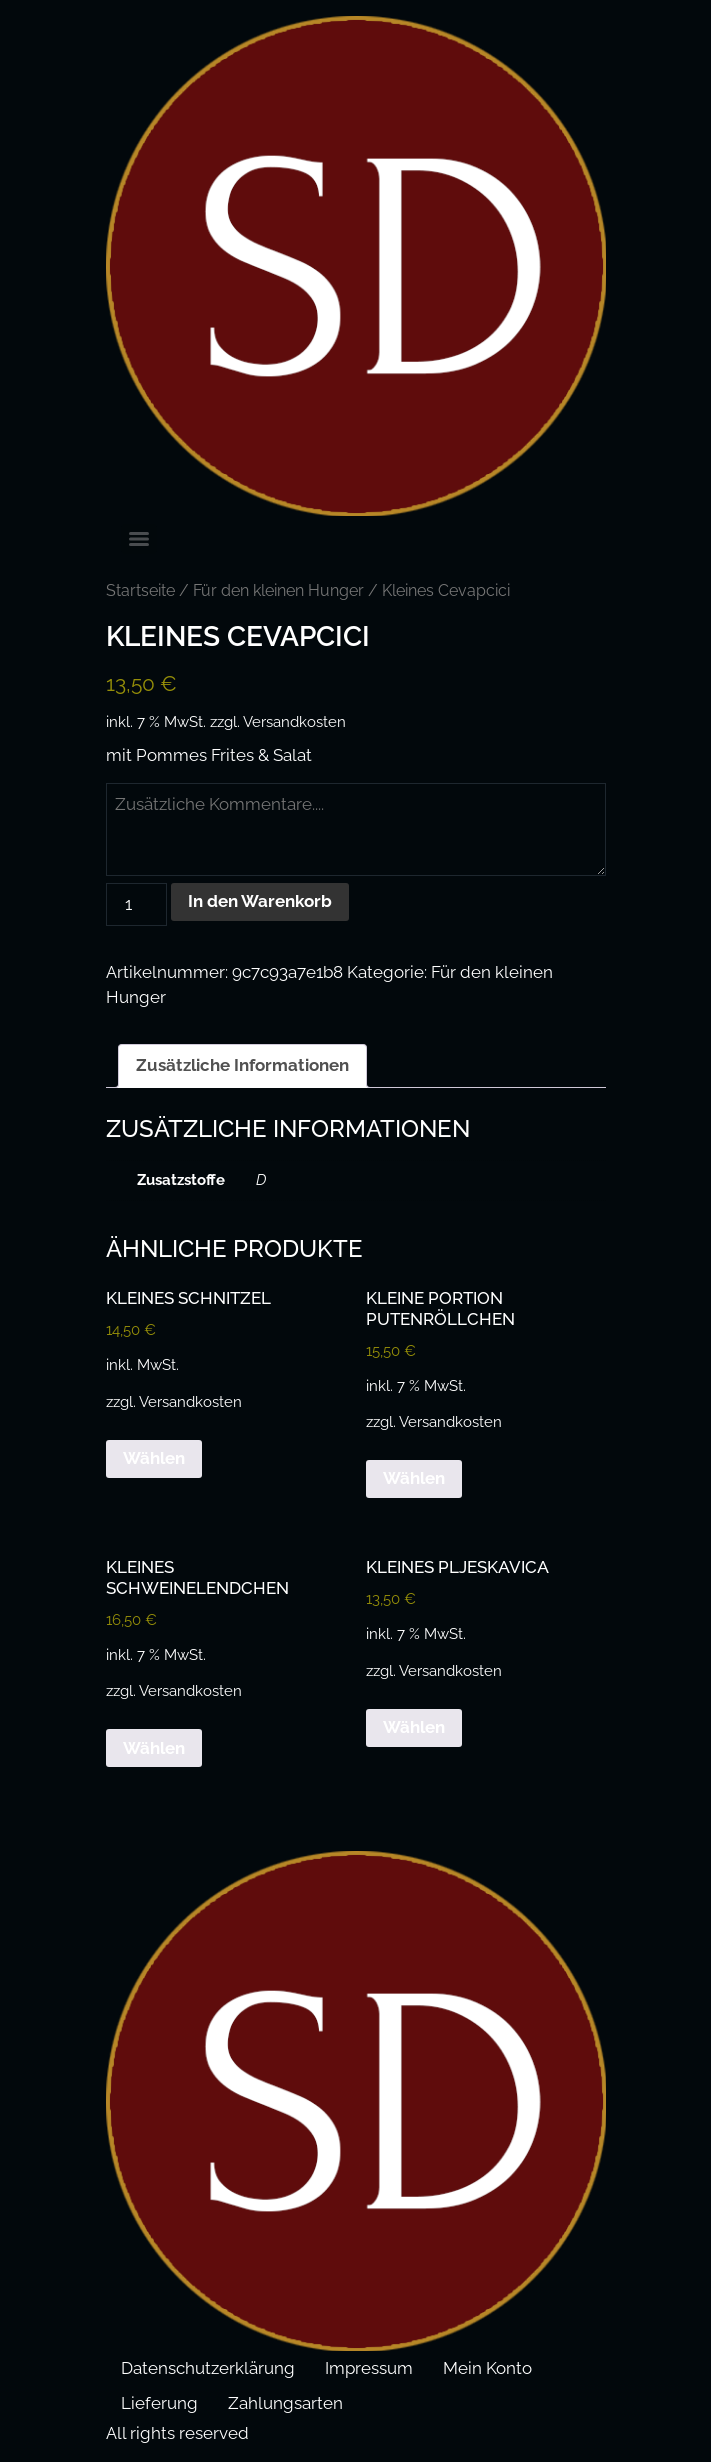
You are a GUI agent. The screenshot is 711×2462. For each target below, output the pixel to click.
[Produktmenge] (137, 904)
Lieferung (159, 2403)
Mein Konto (487, 2368)
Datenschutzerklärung (208, 2368)
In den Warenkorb (260, 901)
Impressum (369, 2368)
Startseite (140, 590)
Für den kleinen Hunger (278, 590)
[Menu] (139, 539)
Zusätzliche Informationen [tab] (242, 1065)
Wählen (154, 1458)
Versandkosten (294, 722)
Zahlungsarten (285, 2403)
